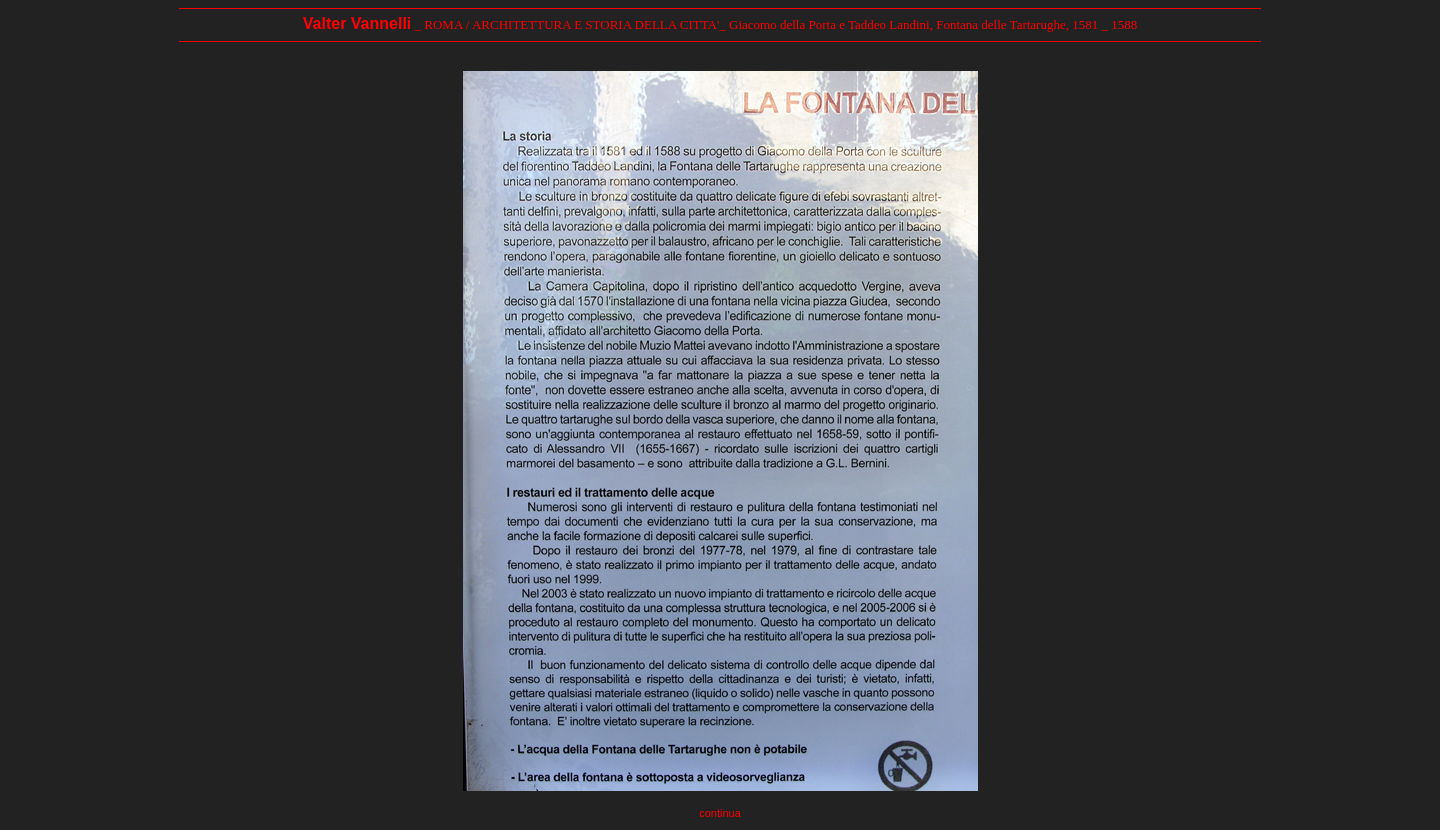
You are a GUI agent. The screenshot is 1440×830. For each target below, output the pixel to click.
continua (720, 813)
